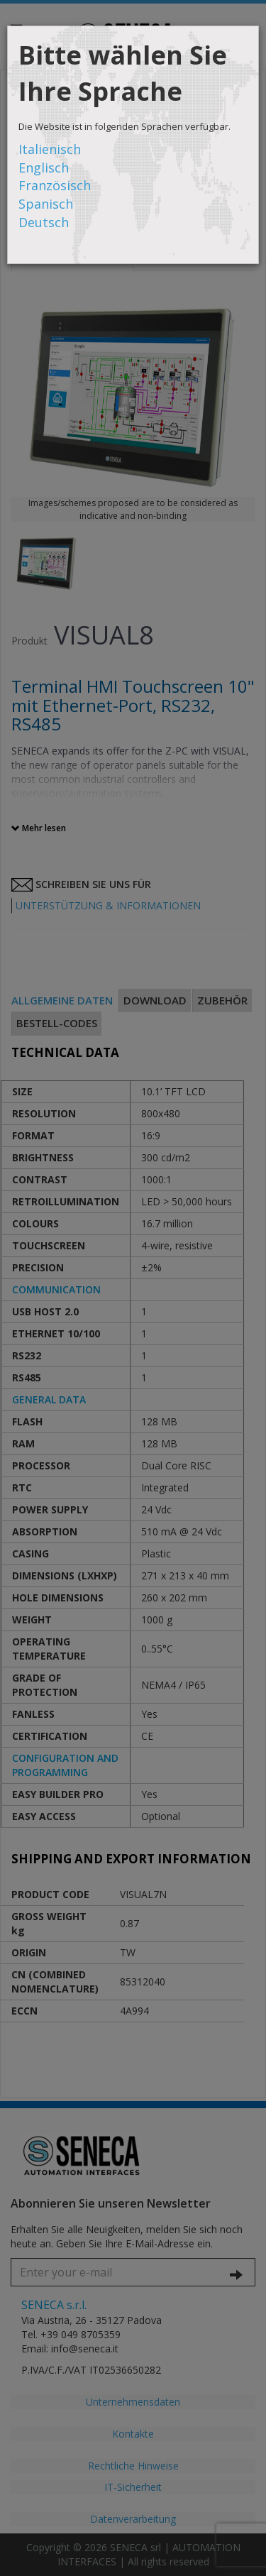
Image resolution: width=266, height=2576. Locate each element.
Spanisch (45, 203)
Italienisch (49, 149)
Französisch (54, 185)
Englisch (43, 167)
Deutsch (43, 222)
